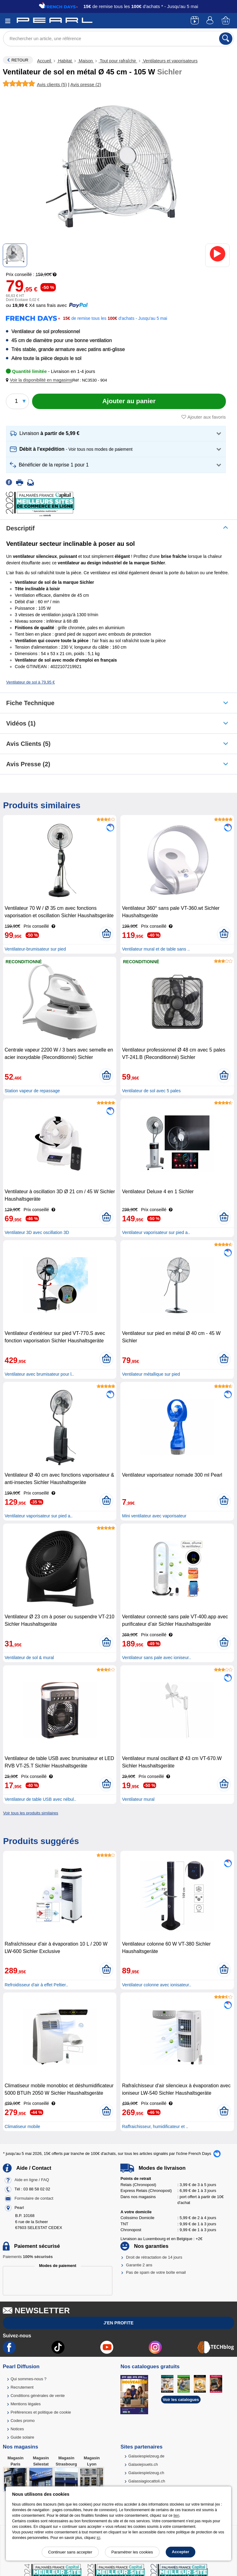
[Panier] (226, 20)
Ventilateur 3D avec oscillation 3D (37, 1232)
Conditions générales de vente (37, 2395)
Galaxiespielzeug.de (146, 2456)
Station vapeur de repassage (32, 1090)
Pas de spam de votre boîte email (156, 2272)
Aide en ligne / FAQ (32, 2180)
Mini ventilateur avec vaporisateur (154, 1515)
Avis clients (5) (28, 743)
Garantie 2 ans (139, 2265)
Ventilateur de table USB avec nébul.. (40, 1799)
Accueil (44, 60)
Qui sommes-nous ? (28, 2379)
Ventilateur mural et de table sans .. (155, 949)
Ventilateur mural (138, 1799)
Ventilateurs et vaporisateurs (170, 60)
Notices (17, 2429)
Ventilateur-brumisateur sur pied (35, 949)
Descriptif (20, 528)
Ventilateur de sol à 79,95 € (30, 682)
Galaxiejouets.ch (143, 2464)
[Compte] (210, 20)
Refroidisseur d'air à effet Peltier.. (36, 1984)
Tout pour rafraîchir (117, 60)
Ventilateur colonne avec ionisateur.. (156, 1984)
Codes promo (22, 2420)
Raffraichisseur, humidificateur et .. (155, 2126)
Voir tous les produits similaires (30, 1813)
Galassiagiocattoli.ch (146, 2481)
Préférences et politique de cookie (40, 2412)
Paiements (28, 2256)
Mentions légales (25, 2404)
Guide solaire (22, 2437)
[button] (39, 380)
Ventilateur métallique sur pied (151, 1374)
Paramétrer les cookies (132, 2552)
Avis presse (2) (28, 764)
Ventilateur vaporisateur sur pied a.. (156, 1232)
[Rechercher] (225, 38)
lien (176, 2515)
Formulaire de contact (34, 2198)
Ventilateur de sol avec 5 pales (151, 1090)
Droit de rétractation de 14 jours (154, 2257)
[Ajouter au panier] (129, 401)
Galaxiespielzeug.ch (146, 2472)
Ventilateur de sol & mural (29, 1657)
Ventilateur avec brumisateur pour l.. (39, 1374)
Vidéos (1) (20, 723)
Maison (85, 60)
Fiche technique (30, 703)
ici (98, 2538)
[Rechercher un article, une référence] (118, 38)
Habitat (65, 60)
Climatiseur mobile (22, 2126)
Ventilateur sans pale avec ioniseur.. (156, 1657)
